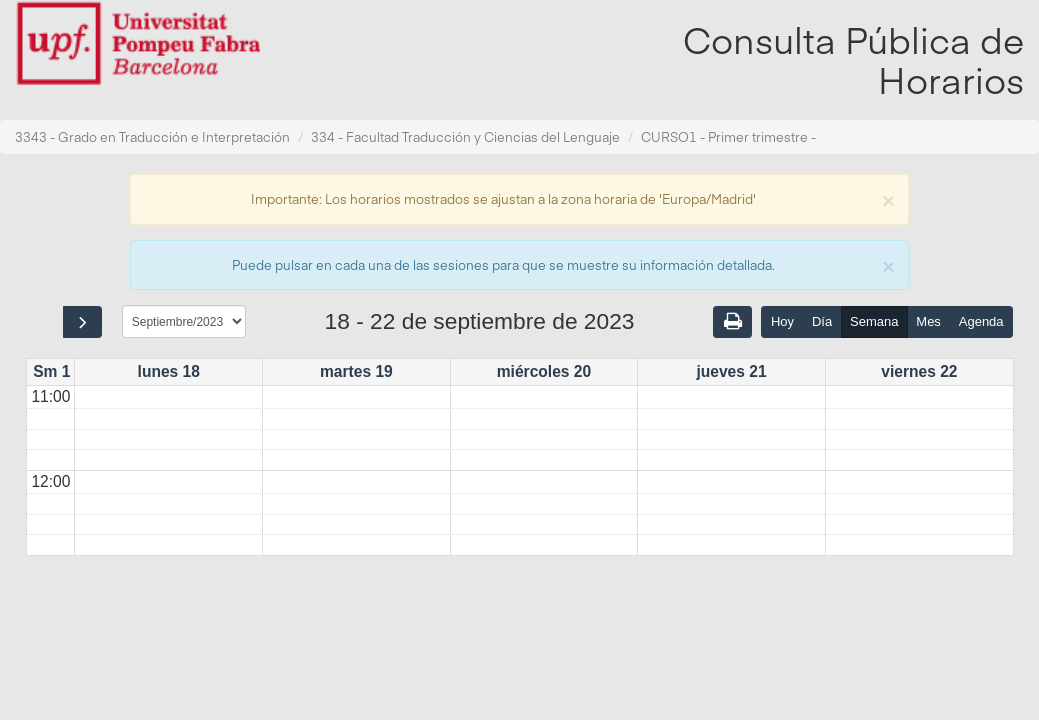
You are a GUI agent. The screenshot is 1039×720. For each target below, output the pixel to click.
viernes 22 (919, 371)
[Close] (888, 198)
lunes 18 (169, 371)
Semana (874, 321)
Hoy (782, 321)
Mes (928, 321)
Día (822, 321)
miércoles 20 (544, 371)
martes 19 (356, 371)
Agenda (981, 321)
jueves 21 (731, 371)
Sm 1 (51, 371)
